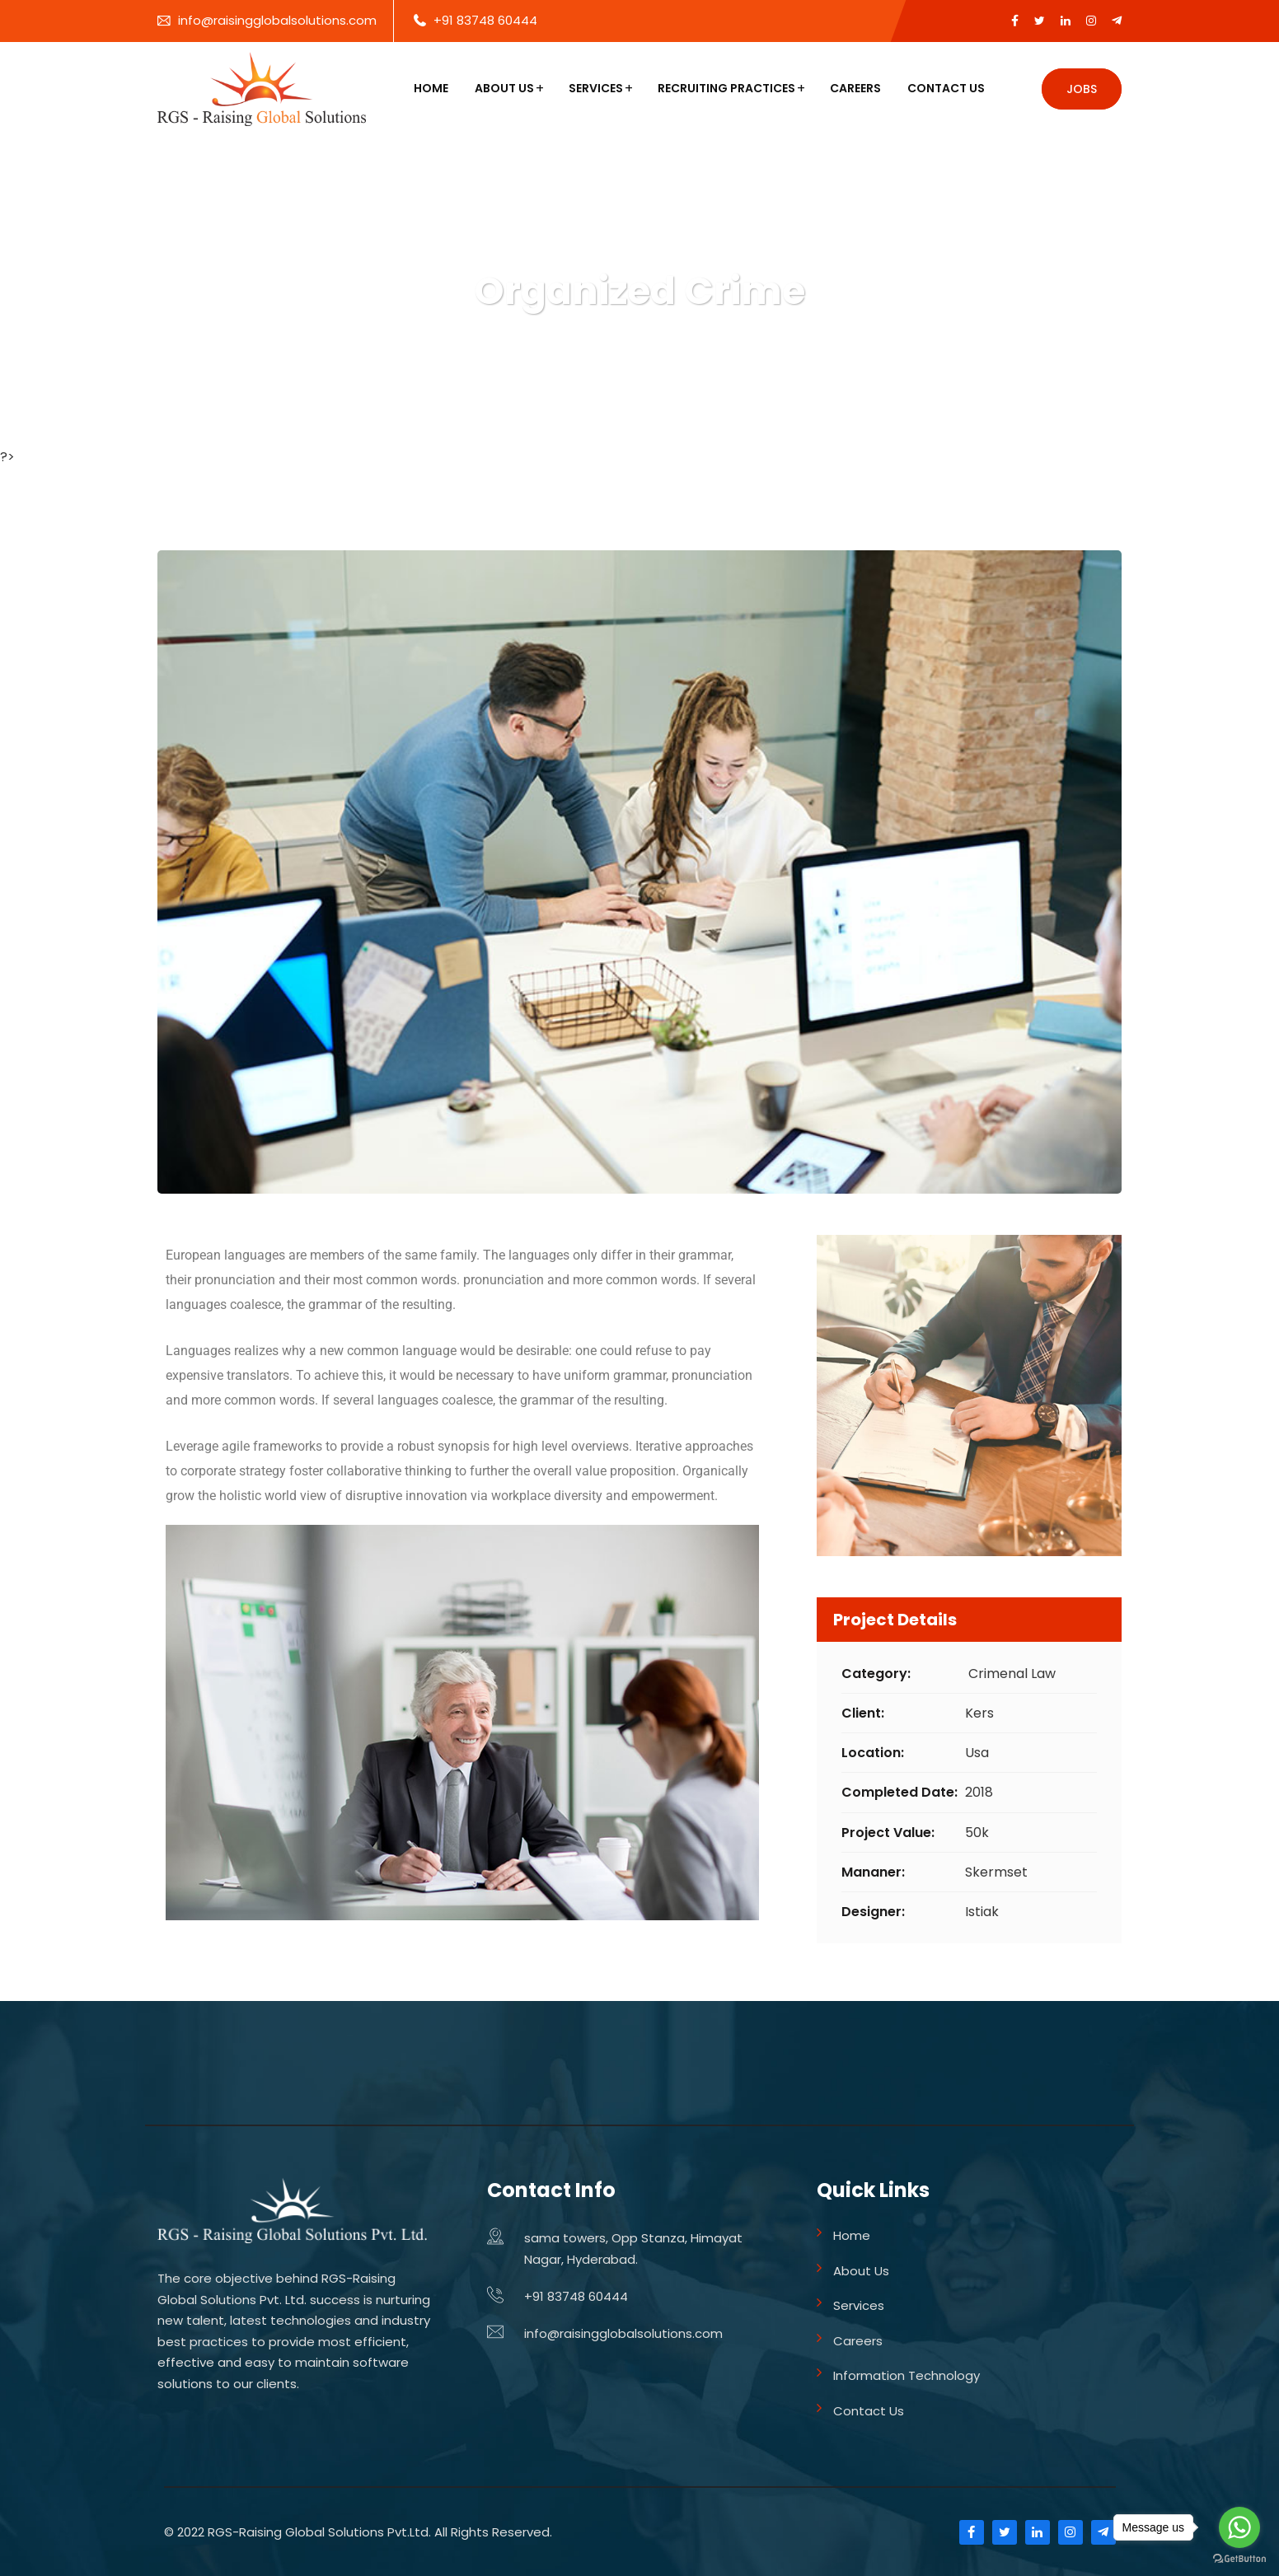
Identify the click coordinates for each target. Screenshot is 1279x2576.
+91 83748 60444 (485, 20)
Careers (855, 88)
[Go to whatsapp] (1239, 2527)
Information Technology (906, 2375)
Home (431, 88)
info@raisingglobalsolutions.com (277, 20)
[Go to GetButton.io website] (1239, 2559)
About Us (504, 88)
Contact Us (946, 88)
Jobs (1081, 89)
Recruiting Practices (726, 88)
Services (596, 88)
